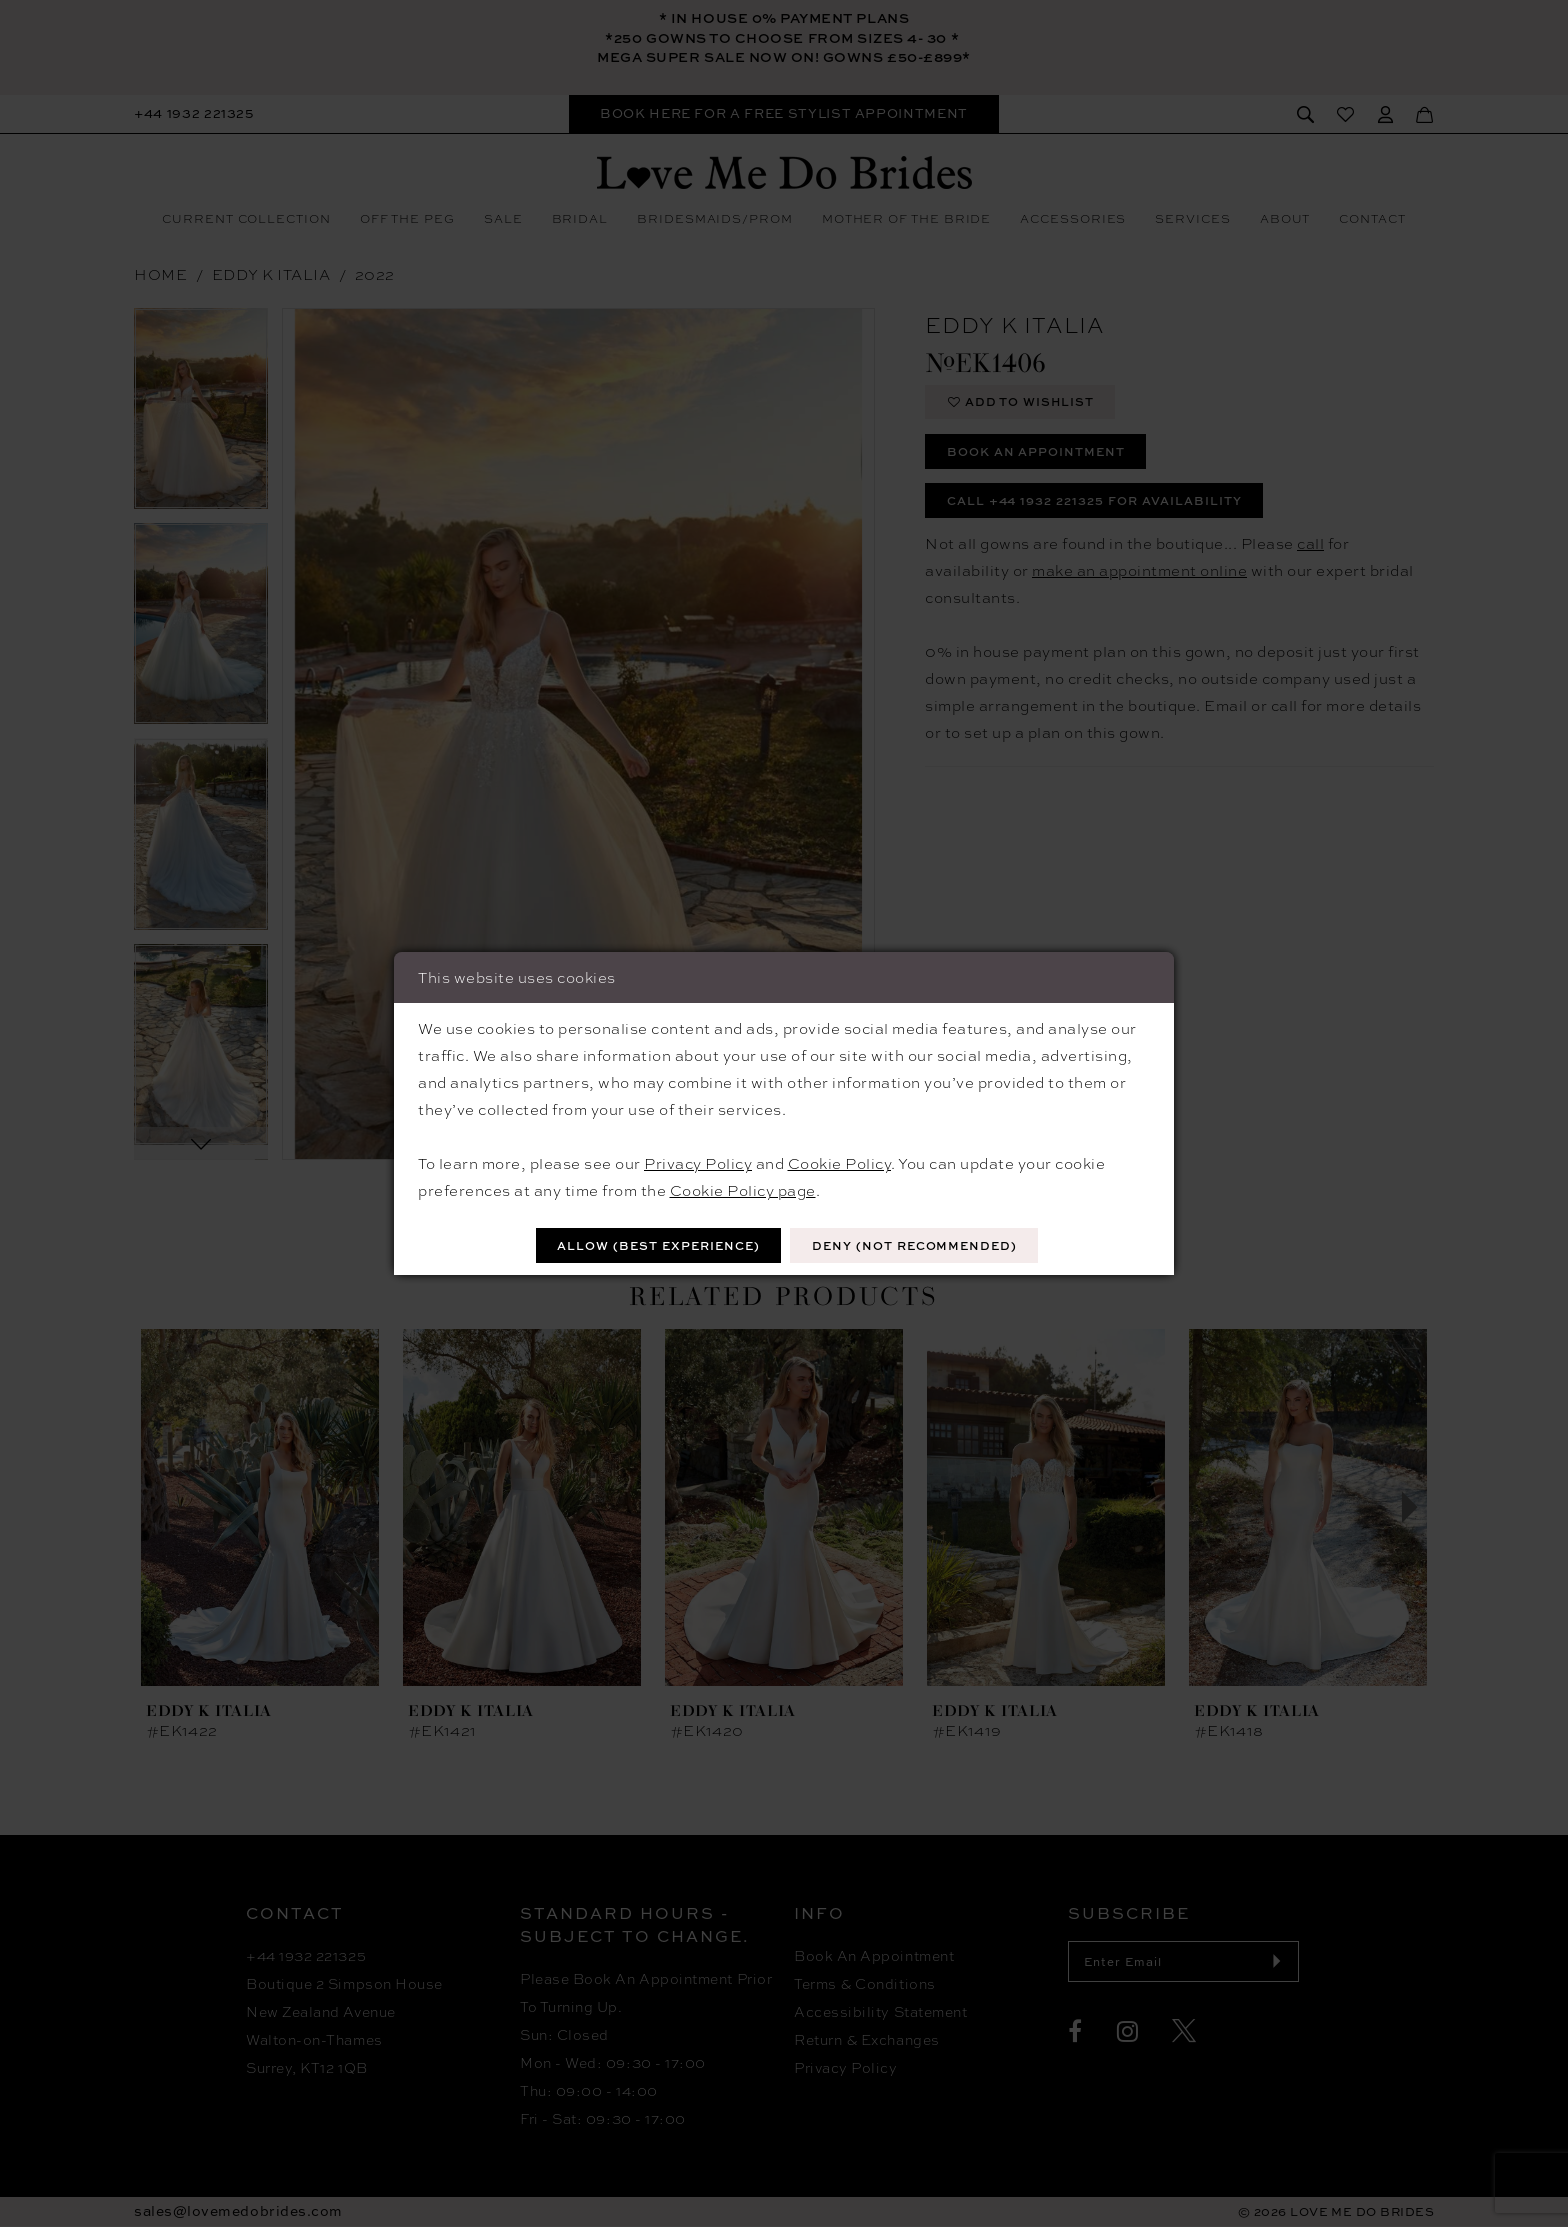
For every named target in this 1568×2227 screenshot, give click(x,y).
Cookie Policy (840, 1163)
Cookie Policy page (743, 1190)
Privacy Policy (698, 1163)
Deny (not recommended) (918, 1245)
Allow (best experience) (656, 1245)
